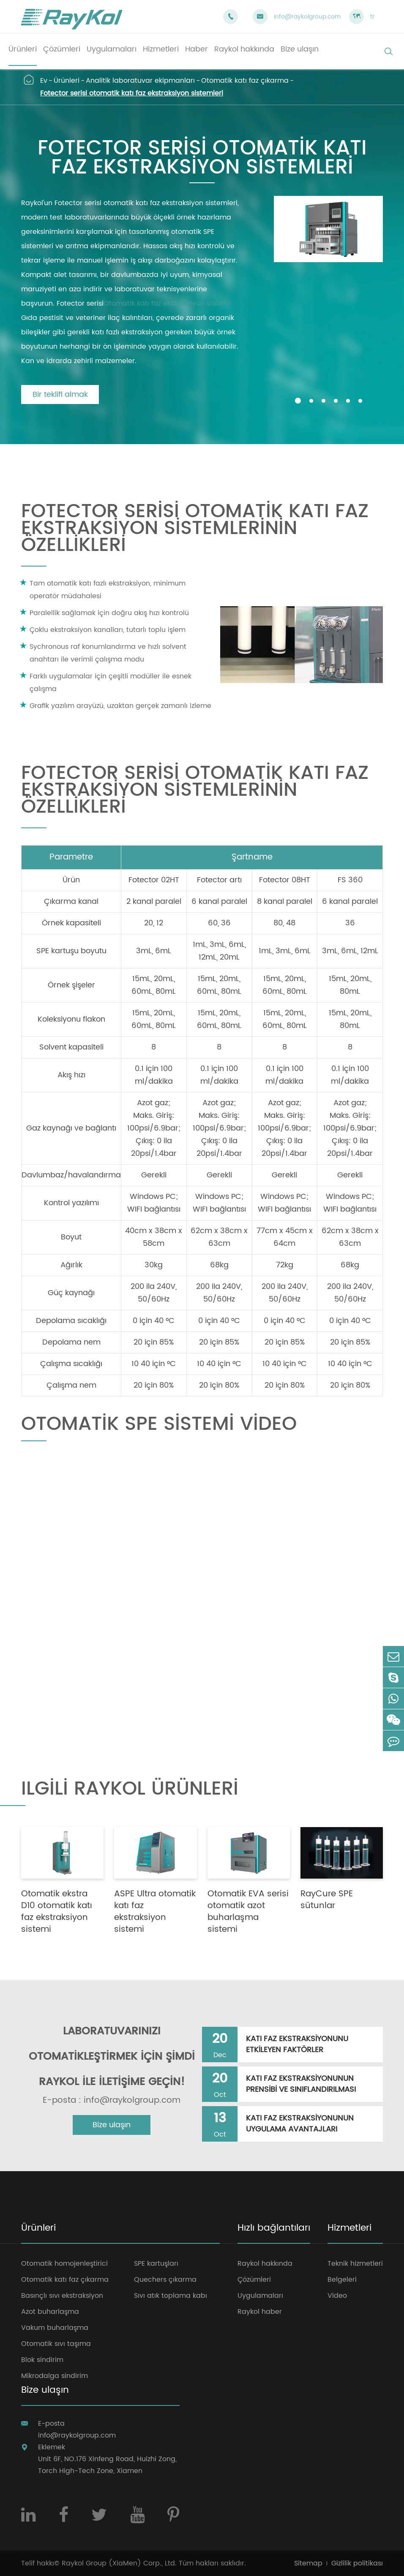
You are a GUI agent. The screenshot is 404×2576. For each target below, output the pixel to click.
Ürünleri (66, 80)
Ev (43, 80)
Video (337, 2295)
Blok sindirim (42, 2359)
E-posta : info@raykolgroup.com (111, 2101)
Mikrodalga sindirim (54, 2375)
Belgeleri (342, 2279)
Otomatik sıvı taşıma (56, 2343)
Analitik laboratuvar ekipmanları (140, 80)
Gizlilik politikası (357, 2563)
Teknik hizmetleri (355, 2263)
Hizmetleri (349, 2229)
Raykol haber (259, 2311)
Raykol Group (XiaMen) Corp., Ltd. (119, 2563)
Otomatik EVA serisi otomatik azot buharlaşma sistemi (248, 1912)
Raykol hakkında (264, 2263)
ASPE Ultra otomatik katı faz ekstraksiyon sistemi (155, 1912)
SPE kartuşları (156, 2263)
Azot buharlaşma (50, 2311)
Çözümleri (254, 2279)
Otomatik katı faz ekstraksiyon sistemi (167, 303)
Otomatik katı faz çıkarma (245, 80)
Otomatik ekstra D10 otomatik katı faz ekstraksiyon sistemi (56, 1912)
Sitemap (308, 2563)
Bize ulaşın (112, 2125)
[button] (298, 401)
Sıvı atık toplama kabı (170, 2295)
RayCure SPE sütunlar (326, 1900)
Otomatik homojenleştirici (64, 2263)
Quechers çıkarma (165, 2279)
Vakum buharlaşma (54, 2327)
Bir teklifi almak (60, 394)
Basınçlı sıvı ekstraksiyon (62, 2295)
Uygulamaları (260, 2295)
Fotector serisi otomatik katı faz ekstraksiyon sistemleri (131, 93)
